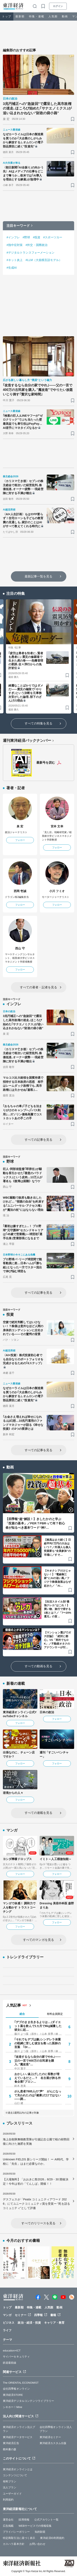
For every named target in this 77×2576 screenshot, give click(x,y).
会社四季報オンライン (16, 2388)
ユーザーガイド (12, 2493)
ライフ (7, 2330)
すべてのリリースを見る (38, 2223)
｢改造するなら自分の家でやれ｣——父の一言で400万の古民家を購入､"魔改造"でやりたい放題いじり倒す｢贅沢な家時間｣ (38, 389)
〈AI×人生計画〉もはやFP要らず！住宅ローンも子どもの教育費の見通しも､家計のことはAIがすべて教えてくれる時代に (23, 520)
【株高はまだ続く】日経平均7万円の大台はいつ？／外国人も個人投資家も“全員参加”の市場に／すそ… (57, 1547)
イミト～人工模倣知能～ (55, 1859)
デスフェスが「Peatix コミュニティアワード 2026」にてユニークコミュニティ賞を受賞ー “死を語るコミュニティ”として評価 (36, 2204)
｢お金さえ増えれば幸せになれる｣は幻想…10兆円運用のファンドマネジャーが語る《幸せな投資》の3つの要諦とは (23, 1423)
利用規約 (8, 2499)
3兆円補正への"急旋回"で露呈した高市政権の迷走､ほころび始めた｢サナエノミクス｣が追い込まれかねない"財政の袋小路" (37, 108)
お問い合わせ (37, 2543)
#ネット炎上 (15, 260)
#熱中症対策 (15, 245)
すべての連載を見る (39, 1812)
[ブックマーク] (72, 119)
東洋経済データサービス (17, 2437)
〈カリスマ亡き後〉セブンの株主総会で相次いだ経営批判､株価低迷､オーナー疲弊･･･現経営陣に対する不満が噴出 (23, 487)
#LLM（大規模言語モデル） (43, 260)
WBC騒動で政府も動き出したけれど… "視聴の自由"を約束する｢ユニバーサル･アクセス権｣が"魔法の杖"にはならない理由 (23, 1203)
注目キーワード (18, 225)
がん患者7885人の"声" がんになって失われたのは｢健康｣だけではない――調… (37, 2095)
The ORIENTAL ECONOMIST (21, 2382)
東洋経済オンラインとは (17, 2469)
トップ (6, 16)
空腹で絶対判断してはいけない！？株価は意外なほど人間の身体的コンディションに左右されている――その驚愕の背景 (23, 1328)
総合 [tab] (22, 2013)
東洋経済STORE (13, 2394)
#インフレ (13, 237)
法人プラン (9, 2487)
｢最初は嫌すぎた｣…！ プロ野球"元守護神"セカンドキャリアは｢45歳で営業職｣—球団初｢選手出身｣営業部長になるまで (23, 1232)
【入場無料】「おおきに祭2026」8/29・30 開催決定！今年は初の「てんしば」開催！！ (35, 2181)
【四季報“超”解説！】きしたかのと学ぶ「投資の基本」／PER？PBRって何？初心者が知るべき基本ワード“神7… (35, 1523)
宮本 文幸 (57, 826)
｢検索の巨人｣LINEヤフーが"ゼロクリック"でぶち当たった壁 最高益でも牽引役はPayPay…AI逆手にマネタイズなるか (23, 421)
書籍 (53, 2315)
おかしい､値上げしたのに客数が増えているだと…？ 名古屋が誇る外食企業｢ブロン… (37, 2077)
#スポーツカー (52, 237)
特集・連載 (36, 16)
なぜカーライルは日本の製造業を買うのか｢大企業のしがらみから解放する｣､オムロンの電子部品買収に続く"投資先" (23, 140)
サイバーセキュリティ (16, 2356)
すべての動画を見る (39, 1666)
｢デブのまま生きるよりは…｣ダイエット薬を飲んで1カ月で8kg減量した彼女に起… (38, 2025)
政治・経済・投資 (29, 2322)
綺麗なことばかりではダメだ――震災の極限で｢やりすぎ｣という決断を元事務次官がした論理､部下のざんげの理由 (25, 693)
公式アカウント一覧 (46, 2519)
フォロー (20, 840)
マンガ (7, 2315)
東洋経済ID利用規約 (52, 2538)
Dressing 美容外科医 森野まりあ (57, 1905)
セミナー (20, 2315)
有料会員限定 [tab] (55, 2013)
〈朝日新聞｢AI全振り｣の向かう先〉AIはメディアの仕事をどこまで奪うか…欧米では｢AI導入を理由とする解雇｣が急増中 (23, 173)
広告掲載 (8, 2525)
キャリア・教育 (54, 2322)
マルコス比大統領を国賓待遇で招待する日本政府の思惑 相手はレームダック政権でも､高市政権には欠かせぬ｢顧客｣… (23, 1083)
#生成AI (12, 267)
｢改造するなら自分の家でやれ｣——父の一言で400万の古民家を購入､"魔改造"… (37, 2060)
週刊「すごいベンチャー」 (54, 1754)
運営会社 (8, 2519)
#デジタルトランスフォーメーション (31, 252)
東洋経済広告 (11, 2443)
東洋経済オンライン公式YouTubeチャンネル (20, 1714)
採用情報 (23, 2519)
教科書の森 (9, 2449)
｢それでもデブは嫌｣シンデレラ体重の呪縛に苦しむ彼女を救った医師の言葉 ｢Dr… (37, 2043)
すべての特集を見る (39, 723)
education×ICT (12, 2350)
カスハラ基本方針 (13, 2543)
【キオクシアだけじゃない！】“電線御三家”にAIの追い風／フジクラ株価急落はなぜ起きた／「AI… (57, 1578)
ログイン (58, 6)
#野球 (26, 237)
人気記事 (13, 2005)
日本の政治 (47, 1712)
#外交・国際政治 (36, 245)
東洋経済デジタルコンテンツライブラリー (28, 2400)
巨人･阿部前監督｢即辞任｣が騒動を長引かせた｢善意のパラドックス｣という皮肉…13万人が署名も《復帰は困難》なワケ (22, 1175)
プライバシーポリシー (16, 2531)
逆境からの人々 (13, 1792)
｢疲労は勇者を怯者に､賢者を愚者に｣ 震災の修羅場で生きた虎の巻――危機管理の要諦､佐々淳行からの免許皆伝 (25, 660)
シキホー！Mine (12, 2407)
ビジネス (8, 2322)
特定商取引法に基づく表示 (19, 2538)
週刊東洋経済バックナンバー (27, 740)
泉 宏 (20, 826)
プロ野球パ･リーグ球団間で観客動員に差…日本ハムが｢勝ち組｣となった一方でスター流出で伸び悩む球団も (22, 1265)
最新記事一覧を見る (39, 576)
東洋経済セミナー (50, 2437)
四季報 (38, 2315)
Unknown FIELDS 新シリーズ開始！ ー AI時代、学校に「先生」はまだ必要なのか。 (36, 2161)
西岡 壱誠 (20, 891)
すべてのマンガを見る (38, 1939)
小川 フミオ (57, 891)
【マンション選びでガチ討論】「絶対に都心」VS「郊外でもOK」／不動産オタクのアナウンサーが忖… (57, 1640)
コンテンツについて (15, 2475)
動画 (65, 16)
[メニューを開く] (72, 6)
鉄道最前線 (9, 2362)
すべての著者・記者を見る (38, 987)
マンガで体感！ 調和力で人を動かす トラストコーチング (19, 1907)
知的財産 (40, 2531)
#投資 (36, 237)
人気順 (53, 16)
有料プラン (9, 2481)
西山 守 (20, 948)
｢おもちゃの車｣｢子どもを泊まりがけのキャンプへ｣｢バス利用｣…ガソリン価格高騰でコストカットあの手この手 (22, 1112)
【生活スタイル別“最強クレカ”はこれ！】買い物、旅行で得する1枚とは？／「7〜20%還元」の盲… (57, 1609)
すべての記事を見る (39, 1139)
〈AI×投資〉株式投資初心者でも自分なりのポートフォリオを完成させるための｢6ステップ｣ (23, 1359)
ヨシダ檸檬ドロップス (17, 1859)
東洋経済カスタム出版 (53, 2443)
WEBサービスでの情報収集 (35, 2525)
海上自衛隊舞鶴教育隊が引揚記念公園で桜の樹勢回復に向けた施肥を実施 (36, 2141)
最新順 (20, 16)
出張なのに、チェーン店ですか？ (19, 1754)
